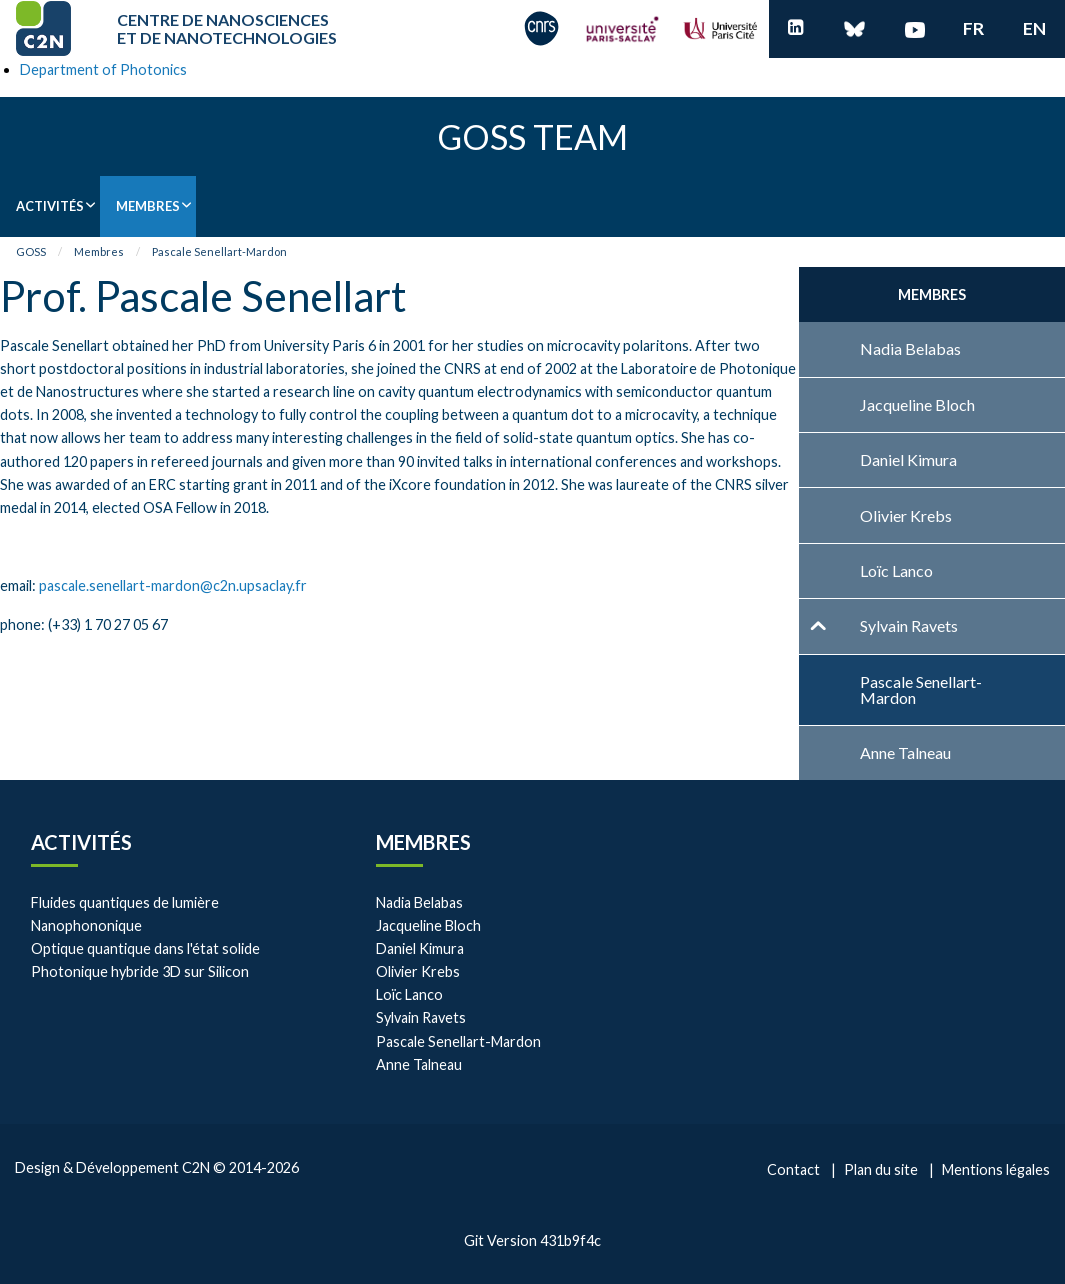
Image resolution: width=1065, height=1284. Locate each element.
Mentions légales (996, 1169)
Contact (793, 1169)
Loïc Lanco (409, 994)
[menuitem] (50, 206)
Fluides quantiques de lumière (125, 902)
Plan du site (881, 1169)
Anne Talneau (419, 1064)
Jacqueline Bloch (428, 925)
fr (973, 28)
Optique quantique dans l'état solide (145, 948)
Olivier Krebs (418, 971)
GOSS (31, 251)
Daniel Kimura (420, 948)
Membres (148, 206)
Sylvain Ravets (421, 1017)
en (1034, 28)
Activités (50, 206)
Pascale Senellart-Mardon (219, 251)
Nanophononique (86, 925)
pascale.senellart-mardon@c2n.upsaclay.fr (173, 585)
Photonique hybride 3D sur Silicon (140, 971)
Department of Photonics (103, 69)
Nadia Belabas (419, 902)
